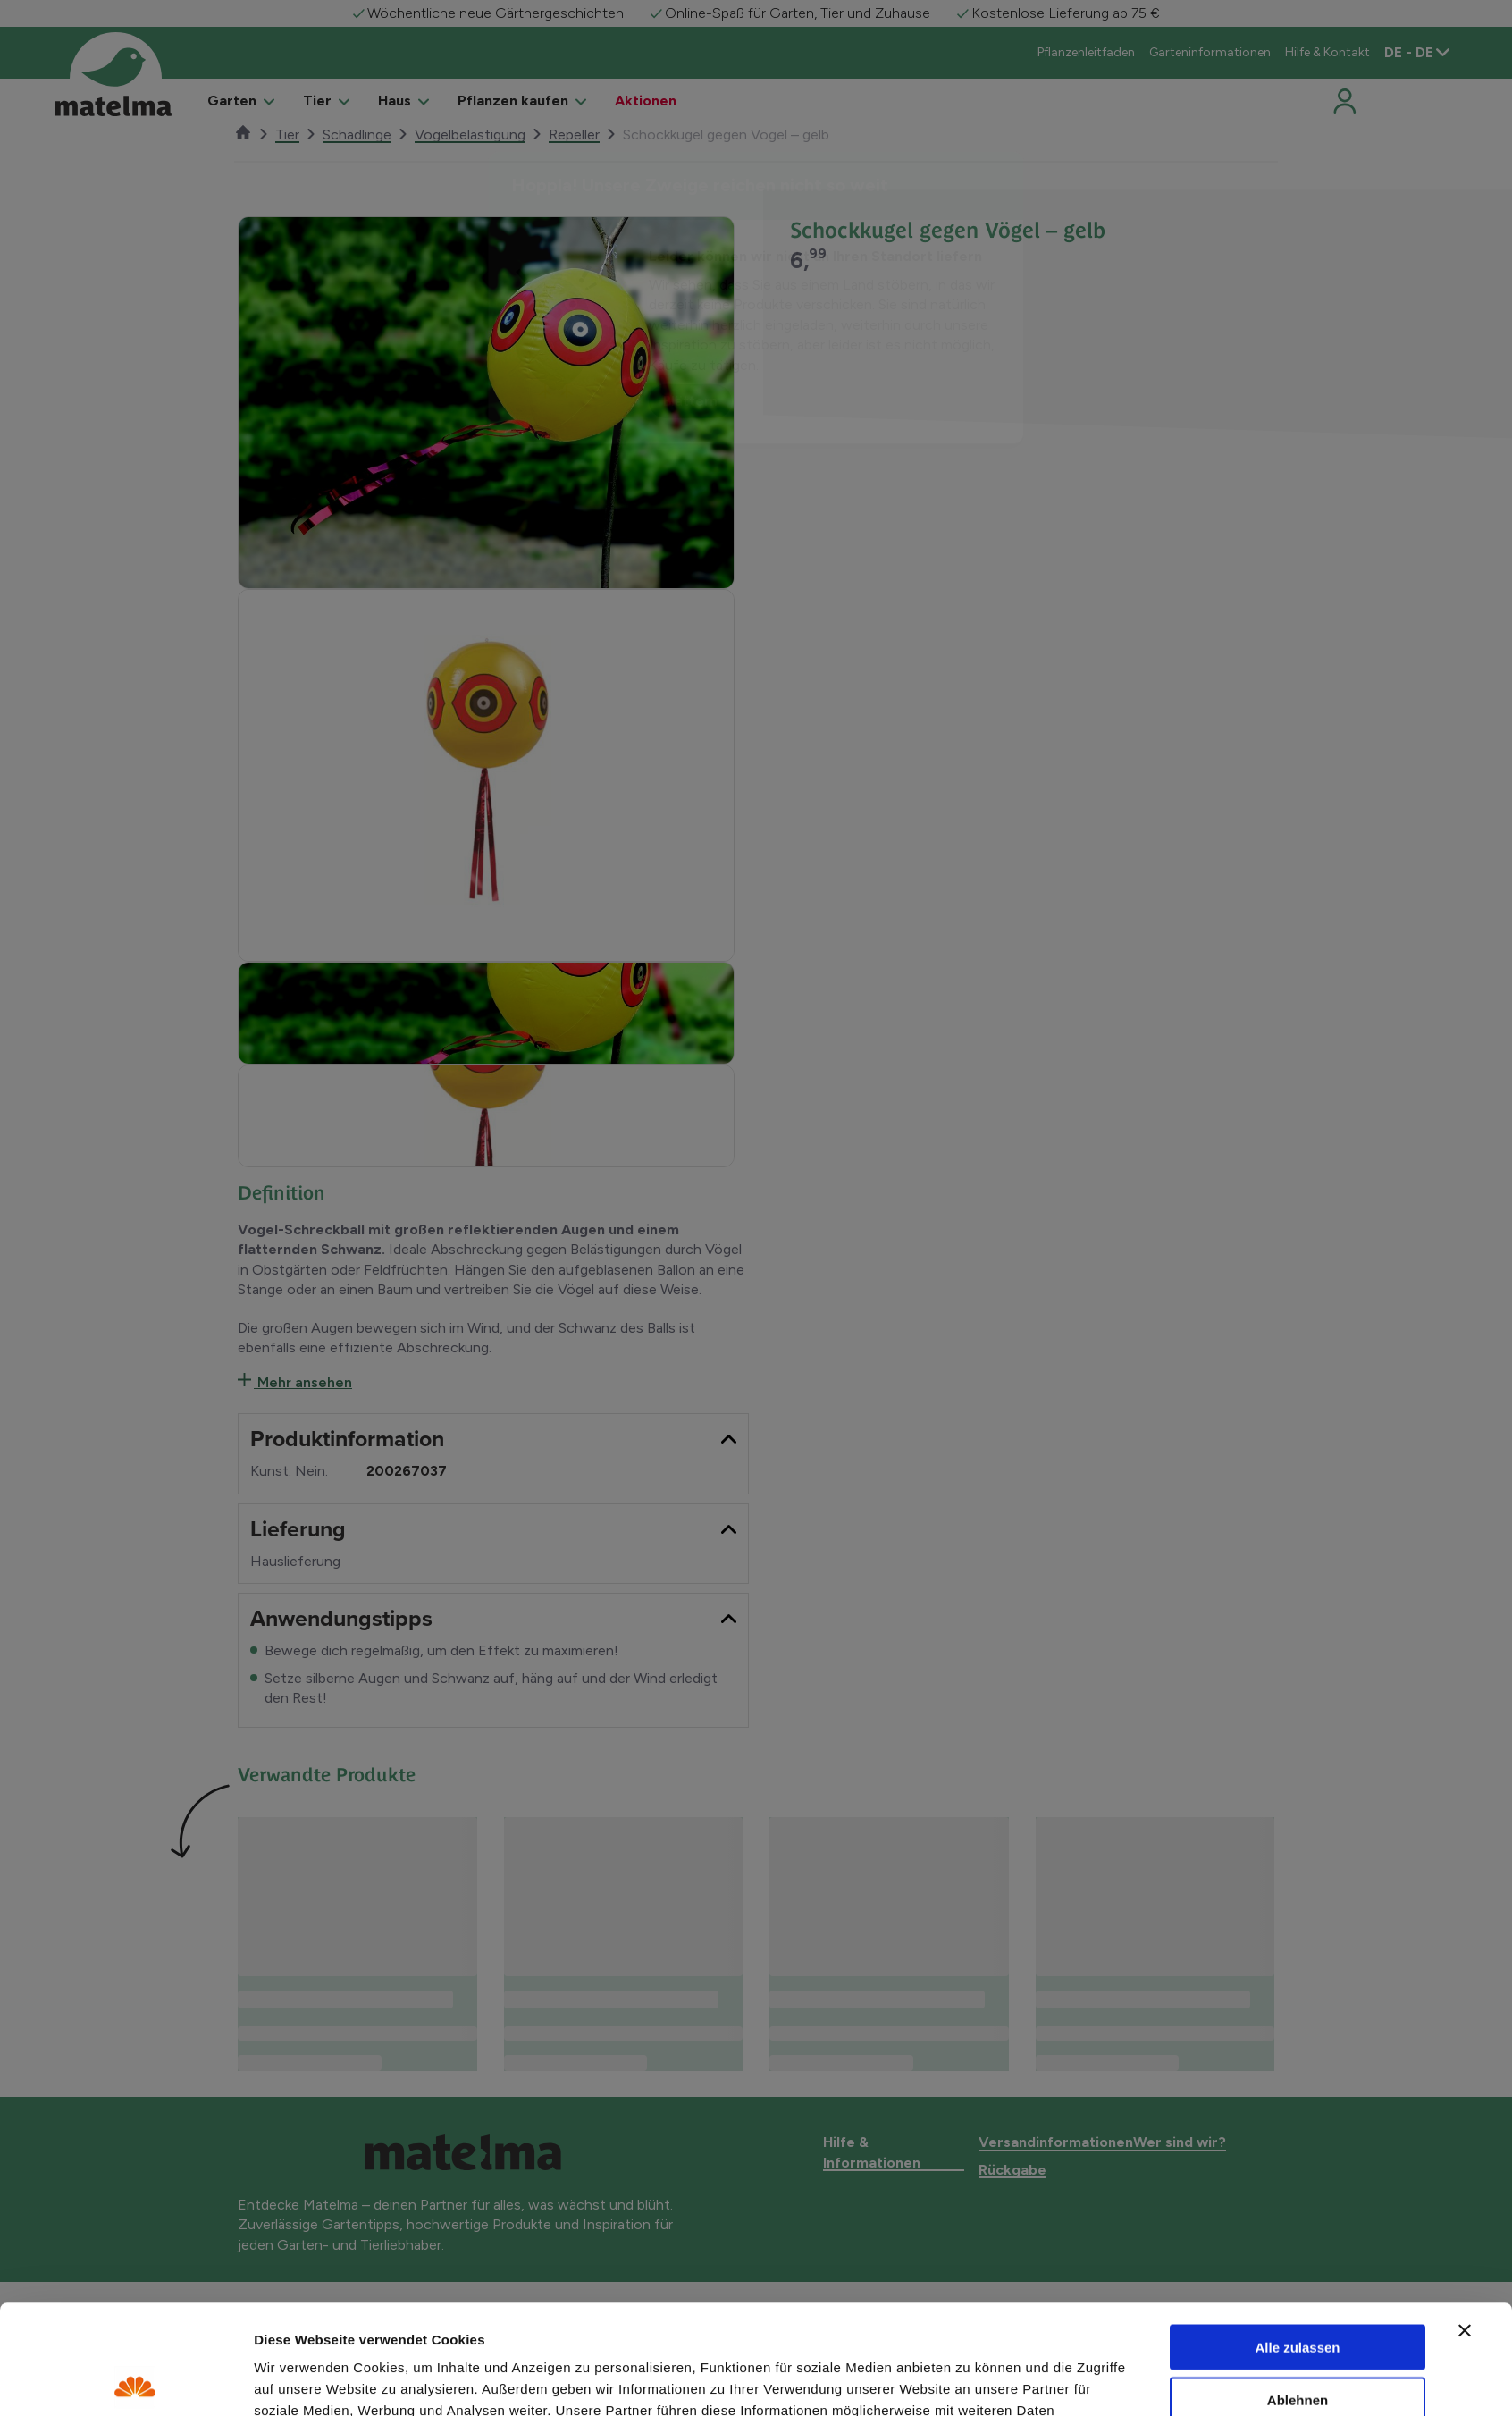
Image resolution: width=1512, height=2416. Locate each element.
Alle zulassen (1297, 2237)
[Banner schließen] (1464, 2221)
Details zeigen (970, 2381)
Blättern (690, 400)
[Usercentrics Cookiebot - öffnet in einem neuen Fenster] (135, 2381)
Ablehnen (1297, 2290)
